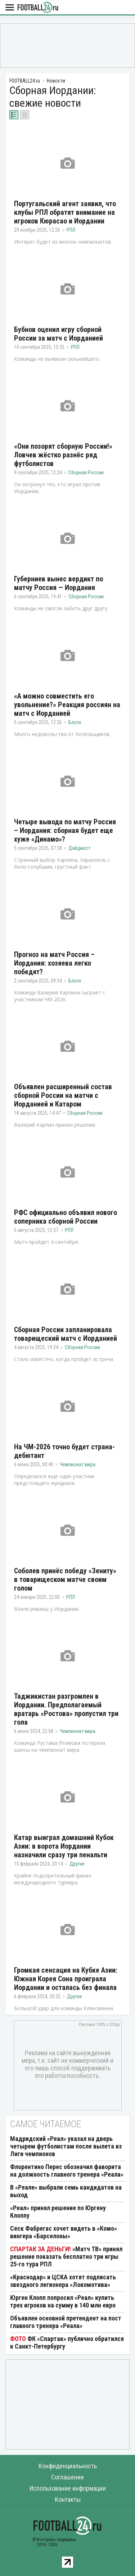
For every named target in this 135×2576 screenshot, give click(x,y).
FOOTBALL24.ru (38, 8)
